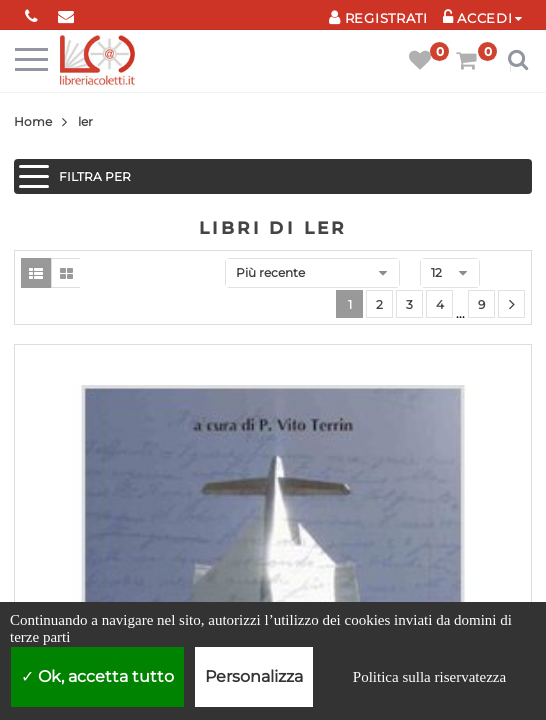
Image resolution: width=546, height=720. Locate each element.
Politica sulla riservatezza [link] (429, 677)
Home (33, 121)
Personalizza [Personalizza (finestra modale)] (254, 676)
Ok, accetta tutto (97, 676)
